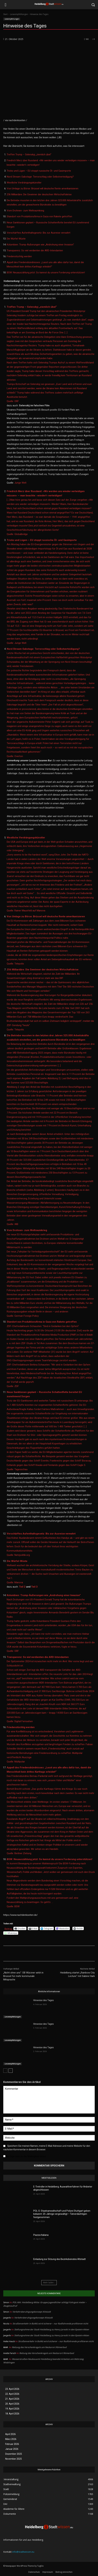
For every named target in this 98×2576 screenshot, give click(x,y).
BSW (17, 1906)
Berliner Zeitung (22, 1853)
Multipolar (19, 1761)
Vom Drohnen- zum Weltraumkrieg (25, 210)
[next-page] (11, 2070)
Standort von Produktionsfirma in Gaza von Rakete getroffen (39, 216)
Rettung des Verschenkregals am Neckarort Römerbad (39, 2347)
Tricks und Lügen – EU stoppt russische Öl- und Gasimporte (39, 170)
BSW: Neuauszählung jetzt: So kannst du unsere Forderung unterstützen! (46, 272)
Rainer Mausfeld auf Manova (29, 910)
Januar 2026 (11, 2449)
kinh (5, 2347)
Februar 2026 (12, 2444)
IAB (16, 1224)
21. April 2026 (12, 2399)
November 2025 (13, 2458)
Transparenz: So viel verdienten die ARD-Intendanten (35, 250)
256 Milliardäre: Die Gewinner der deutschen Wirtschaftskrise (39, 194)
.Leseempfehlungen (19, 14)
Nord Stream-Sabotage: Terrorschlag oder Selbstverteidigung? (40, 176)
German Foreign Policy (26, 1315)
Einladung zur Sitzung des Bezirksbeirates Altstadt (59, 2259)
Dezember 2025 (13, 2454)
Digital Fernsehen (23, 1721)
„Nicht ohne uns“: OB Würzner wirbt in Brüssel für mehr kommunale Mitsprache (23, 1976)
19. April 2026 (12, 2408)
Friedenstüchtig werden (19, 256)
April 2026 (10, 2434)
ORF (16, 401)
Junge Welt (20, 482)
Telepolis (19, 963)
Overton (18, 756)
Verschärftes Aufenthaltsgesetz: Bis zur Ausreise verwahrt (38, 232)
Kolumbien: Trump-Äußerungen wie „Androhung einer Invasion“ (40, 244)
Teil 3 (34, 1586)
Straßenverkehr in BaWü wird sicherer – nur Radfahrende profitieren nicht (50, 2323)
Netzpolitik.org (22, 1555)
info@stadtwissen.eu (23, 2551)
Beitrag (8, 1928)
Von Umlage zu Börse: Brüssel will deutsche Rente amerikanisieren (42, 188)
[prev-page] (5, 2070)
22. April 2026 (12, 2394)
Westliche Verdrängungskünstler (24, 182)
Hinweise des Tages (43, 2000)
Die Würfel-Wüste (16, 238)
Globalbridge (21, 534)
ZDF (16, 1386)
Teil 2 (22, 1586)
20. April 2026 (12, 2403)
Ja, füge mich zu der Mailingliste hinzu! (24, 2156)
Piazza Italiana (41, 2235)
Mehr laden (49, 2282)
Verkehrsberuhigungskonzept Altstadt (31, 2311)
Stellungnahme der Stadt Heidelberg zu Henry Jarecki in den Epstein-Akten (51, 2329)
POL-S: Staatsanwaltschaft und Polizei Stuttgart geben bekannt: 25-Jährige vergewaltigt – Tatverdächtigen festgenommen (61, 2214)
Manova (18, 1582)
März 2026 (10, 2439)
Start (5, 14)
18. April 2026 (12, 2413)
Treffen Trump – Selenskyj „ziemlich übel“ (29, 154)
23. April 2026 (12, 2389)
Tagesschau (21, 1469)
